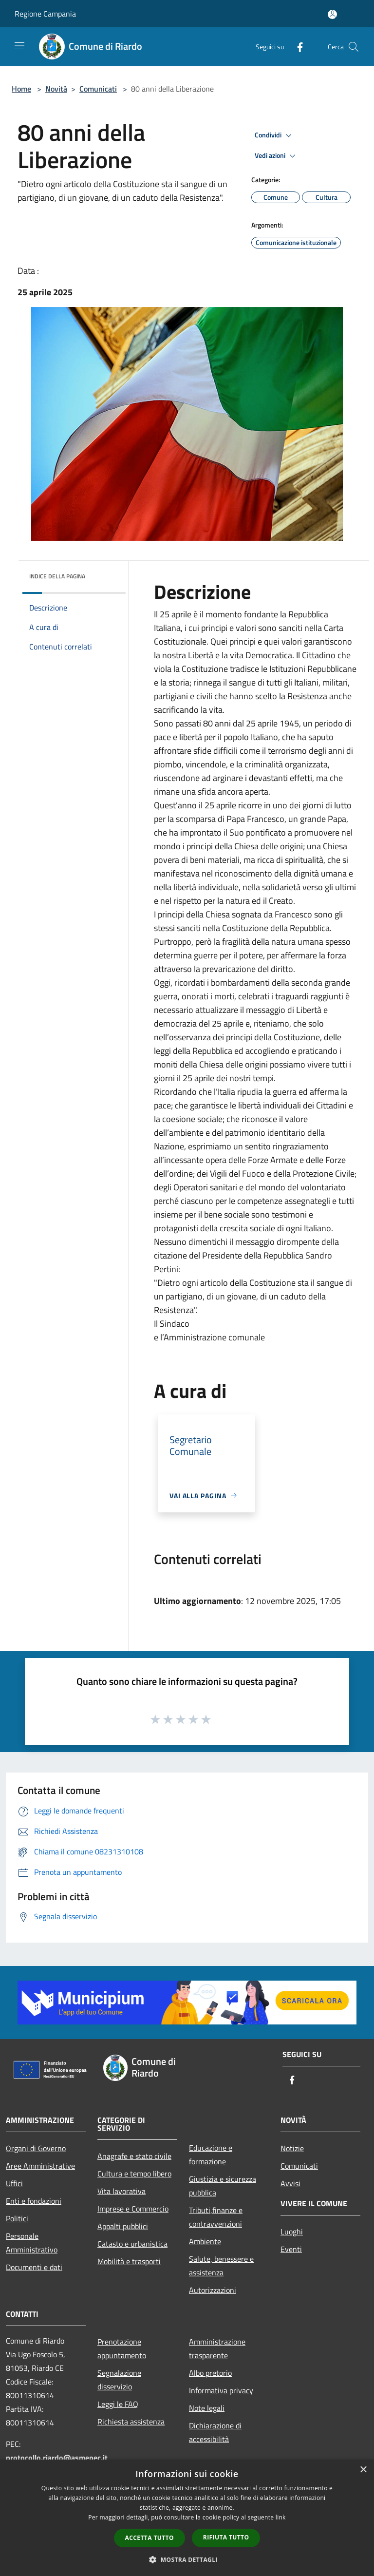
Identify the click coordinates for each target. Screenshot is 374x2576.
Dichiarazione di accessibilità (215, 2432)
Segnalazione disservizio (119, 2379)
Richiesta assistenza (131, 2421)
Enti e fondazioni (33, 2201)
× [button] (363, 2470)
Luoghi (291, 2231)
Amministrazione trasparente (217, 2348)
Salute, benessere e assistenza (221, 2265)
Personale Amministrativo (31, 2242)
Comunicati (98, 89)
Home (21, 89)
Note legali (206, 2408)
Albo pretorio (210, 2373)
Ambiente (205, 2241)
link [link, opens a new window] (281, 2517)
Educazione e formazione (210, 2154)
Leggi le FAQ (117, 2404)
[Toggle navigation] (19, 46)
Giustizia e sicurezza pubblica (222, 2185)
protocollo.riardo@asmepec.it (57, 2457)
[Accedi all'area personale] (332, 14)
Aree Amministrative (40, 2166)
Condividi (275, 135)
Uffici (14, 2183)
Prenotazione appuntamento (121, 2348)
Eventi (291, 2249)
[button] (187, 2559)
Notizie (292, 2148)
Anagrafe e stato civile (134, 2156)
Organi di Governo (36, 2148)
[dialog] (187, 2518)
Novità (56, 89)
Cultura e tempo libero (134, 2173)
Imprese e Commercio (132, 2208)
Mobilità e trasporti (129, 2261)
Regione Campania (45, 13)
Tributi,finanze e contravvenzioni (216, 2217)
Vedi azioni (277, 156)
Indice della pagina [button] (57, 576)
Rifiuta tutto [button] (226, 2537)
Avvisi (290, 2183)
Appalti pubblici (122, 2226)
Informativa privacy (221, 2390)
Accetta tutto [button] (149, 2538)
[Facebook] (296, 46)
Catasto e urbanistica (132, 2244)
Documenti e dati (34, 2267)
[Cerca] (353, 47)
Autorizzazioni (212, 2290)
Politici (17, 2218)
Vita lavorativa (121, 2191)
